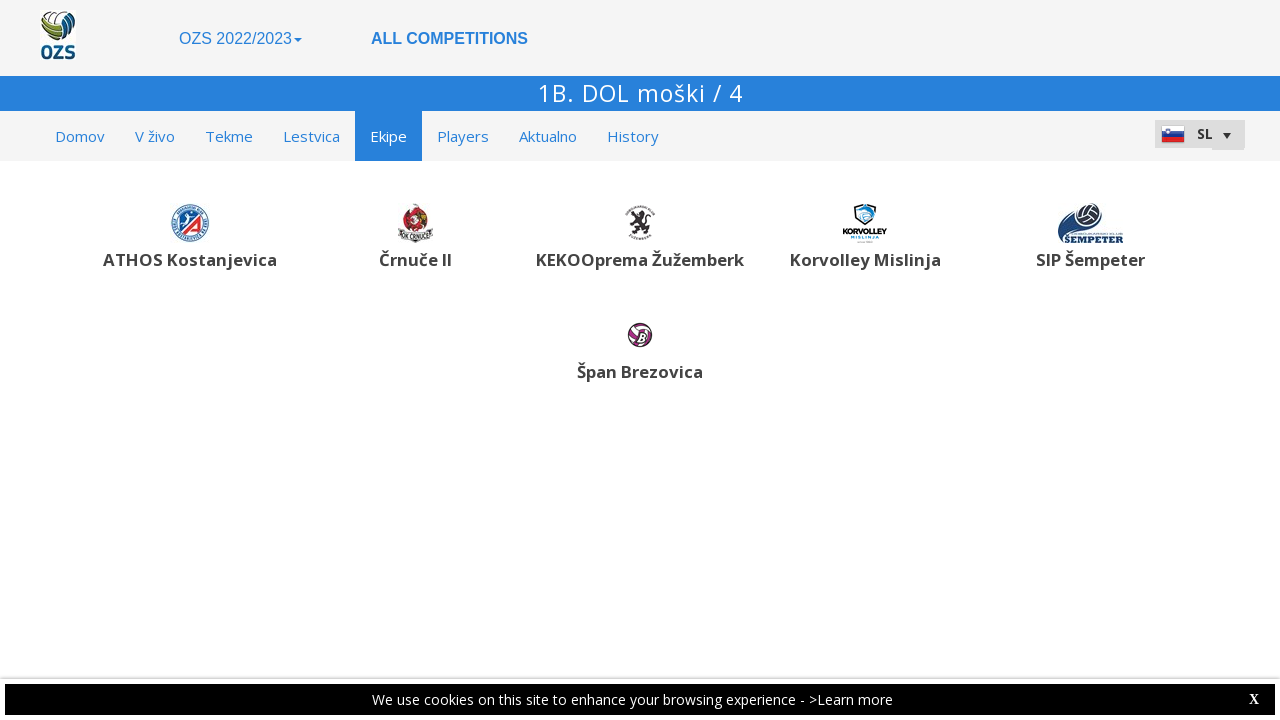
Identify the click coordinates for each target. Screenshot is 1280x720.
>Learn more (851, 699)
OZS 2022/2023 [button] (240, 38)
